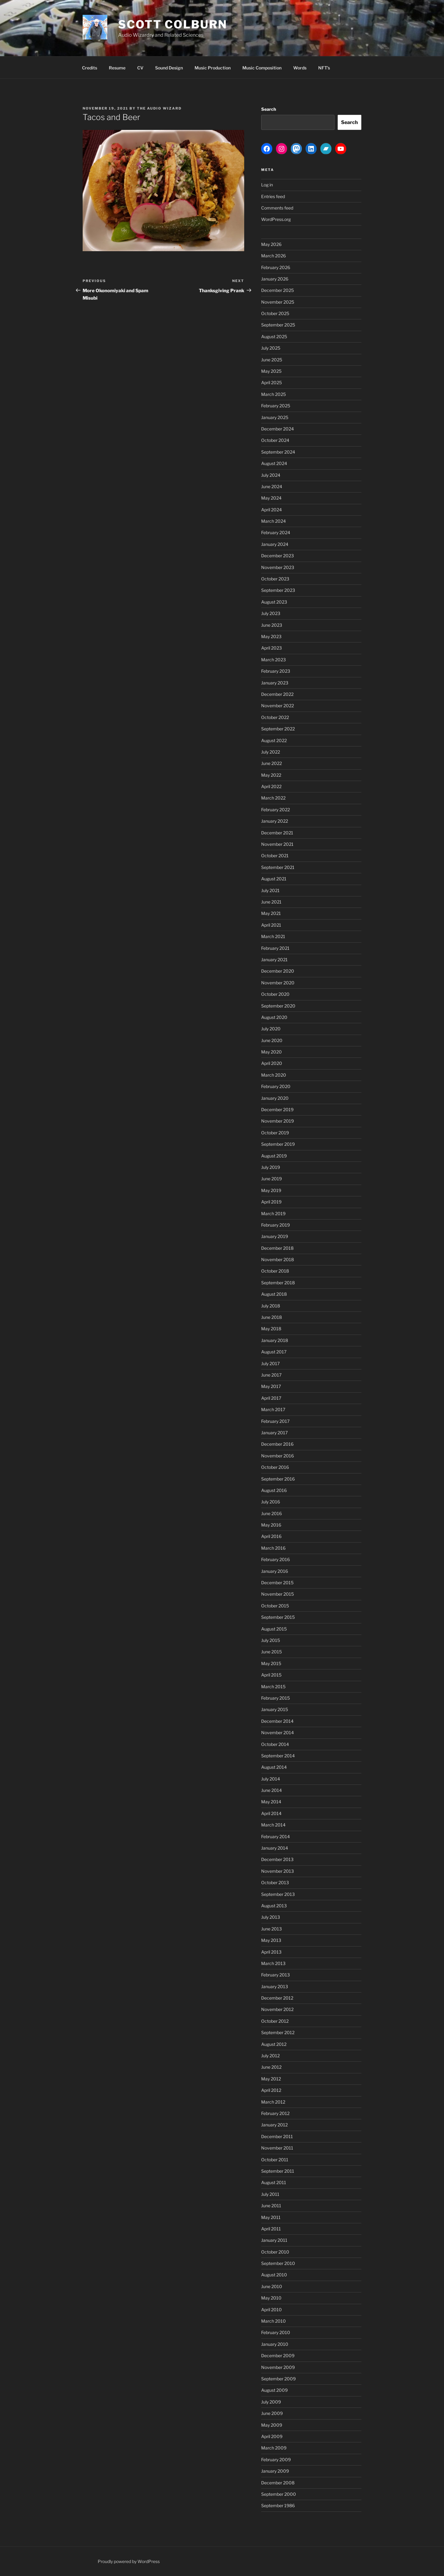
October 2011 (274, 2159)
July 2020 (271, 1028)
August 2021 (273, 878)
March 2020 (273, 1075)
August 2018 (274, 1294)
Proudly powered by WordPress (129, 2561)
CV (140, 67)
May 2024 (271, 498)
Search (268, 109)
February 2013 (275, 1974)
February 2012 (275, 2113)
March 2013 (273, 1963)
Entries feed (273, 196)
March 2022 (273, 797)
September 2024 (278, 452)
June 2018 (271, 1317)
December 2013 (277, 1859)
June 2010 (271, 2286)
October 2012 (275, 2021)
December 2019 (277, 1109)
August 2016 (274, 1490)
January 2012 (274, 2124)
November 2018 (277, 1259)
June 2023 (271, 625)
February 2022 (275, 809)
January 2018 (274, 1340)
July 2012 (270, 2055)
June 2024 (271, 486)
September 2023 (278, 590)
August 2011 (273, 2182)
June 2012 (271, 2067)
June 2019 (271, 1178)
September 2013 (278, 1894)
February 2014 (275, 1836)
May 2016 (271, 1524)
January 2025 (274, 417)
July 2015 (270, 1640)
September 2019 (278, 1144)
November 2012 (277, 2009)
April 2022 (271, 786)
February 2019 (275, 1225)
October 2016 (275, 1467)
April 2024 (271, 509)
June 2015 (271, 1651)
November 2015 (277, 1594)
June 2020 (271, 1040)
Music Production (213, 67)
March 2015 (273, 1686)
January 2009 (275, 2471)
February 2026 (275, 267)
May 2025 (271, 371)
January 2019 (274, 1236)
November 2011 (277, 2147)
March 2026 (273, 255)
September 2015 (278, 1617)
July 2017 (270, 1363)
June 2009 (272, 2413)
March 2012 (273, 2101)
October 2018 (275, 1270)
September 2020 (278, 1005)
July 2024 (270, 475)
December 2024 (277, 428)
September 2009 (278, 2378)
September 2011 (277, 2171)
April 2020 (271, 1063)
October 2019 (275, 1132)
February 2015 (275, 1698)
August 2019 (274, 1155)
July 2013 (270, 1917)
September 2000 (278, 2494)
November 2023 (277, 567)
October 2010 (275, 2251)
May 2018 (271, 1328)
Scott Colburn (172, 24)
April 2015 (271, 1674)
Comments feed (277, 207)
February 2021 (275, 948)
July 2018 (270, 1305)
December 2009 (277, 2355)
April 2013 (271, 1952)
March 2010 (273, 2321)
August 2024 (274, 463)
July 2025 (270, 348)
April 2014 (271, 1813)
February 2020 (275, 1086)
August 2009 (274, 2390)
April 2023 (271, 647)
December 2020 (277, 971)
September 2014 (278, 1755)
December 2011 (277, 2136)
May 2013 (271, 1940)
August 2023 (274, 602)
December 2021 (277, 832)
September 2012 (277, 2032)
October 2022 (275, 717)
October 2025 (275, 313)
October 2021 (275, 855)
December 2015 (277, 1582)
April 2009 (271, 2436)
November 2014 (277, 1732)
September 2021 (277, 867)
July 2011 (270, 2194)
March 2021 (273, 936)
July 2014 (270, 1778)
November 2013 (277, 1871)
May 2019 (271, 1190)
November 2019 (277, 1121)
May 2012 (271, 2078)
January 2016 (274, 1571)
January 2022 (274, 821)
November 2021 (277, 844)
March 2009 (273, 2447)
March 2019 (273, 1213)
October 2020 (275, 994)
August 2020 (274, 1017)
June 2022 (271, 763)
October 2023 (275, 578)
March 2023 (273, 659)
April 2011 (271, 2228)
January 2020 (275, 1098)
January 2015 (274, 1709)
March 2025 (273, 394)
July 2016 (270, 1501)
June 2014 (271, 1790)
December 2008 (277, 2482)
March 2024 (273, 521)
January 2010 (274, 2344)
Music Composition (262, 67)
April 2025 (271, 382)
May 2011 (271, 2217)
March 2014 (273, 1824)
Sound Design (169, 67)
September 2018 (278, 1282)
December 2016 (277, 1444)
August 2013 (274, 1905)
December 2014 (277, 1721)
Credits (89, 67)
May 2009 (271, 2425)
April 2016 (271, 1536)
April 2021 (271, 925)
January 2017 (274, 1432)
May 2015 (271, 1663)
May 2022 (271, 775)
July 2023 (270, 613)
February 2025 (275, 405)
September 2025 (278, 324)
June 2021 (271, 901)
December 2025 (277, 290)
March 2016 (273, 1548)
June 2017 (271, 1374)
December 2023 (277, 555)
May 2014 (271, 1801)
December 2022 (277, 694)
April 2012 (271, 2090)
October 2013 (275, 1882)
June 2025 (271, 359)
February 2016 (275, 1559)
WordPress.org (276, 219)
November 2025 (277, 302)
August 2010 (274, 2274)
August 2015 (274, 1628)
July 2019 (270, 1167)
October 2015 (275, 1605)
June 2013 (271, 1928)
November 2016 (277, 1455)
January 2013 (274, 1986)
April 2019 (271, 1201)
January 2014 (274, 1848)
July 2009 (271, 2401)
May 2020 (271, 1051)
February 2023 (275, 671)
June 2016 (271, 1513)
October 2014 (275, 1744)
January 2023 (274, 682)
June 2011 (271, 2205)
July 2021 (270, 890)
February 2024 (275, 532)
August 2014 (274, 1767)
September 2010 (278, 2263)
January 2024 (274, 544)
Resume (117, 67)
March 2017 (273, 1409)
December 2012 (277, 1998)
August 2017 (273, 1351)
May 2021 (271, 913)
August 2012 (273, 2044)
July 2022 (270, 751)
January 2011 (274, 2240)
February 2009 (276, 2459)
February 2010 (275, 2332)
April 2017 (271, 1398)
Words (299, 67)
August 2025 (274, 336)
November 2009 (278, 2367)
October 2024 (275, 440)
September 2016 (278, 1478)
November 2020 (277, 982)
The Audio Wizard (159, 108)
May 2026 (271, 244)
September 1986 (278, 2505)
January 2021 (274, 959)
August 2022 (274, 740)
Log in (267, 184)
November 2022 (277, 705)
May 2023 (271, 636)
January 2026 (274, 278)
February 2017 (275, 1421)
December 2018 (277, 1248)
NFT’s (324, 67)
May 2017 (271, 1386)
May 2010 (271, 2297)
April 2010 (271, 2309)
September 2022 (278, 728)
